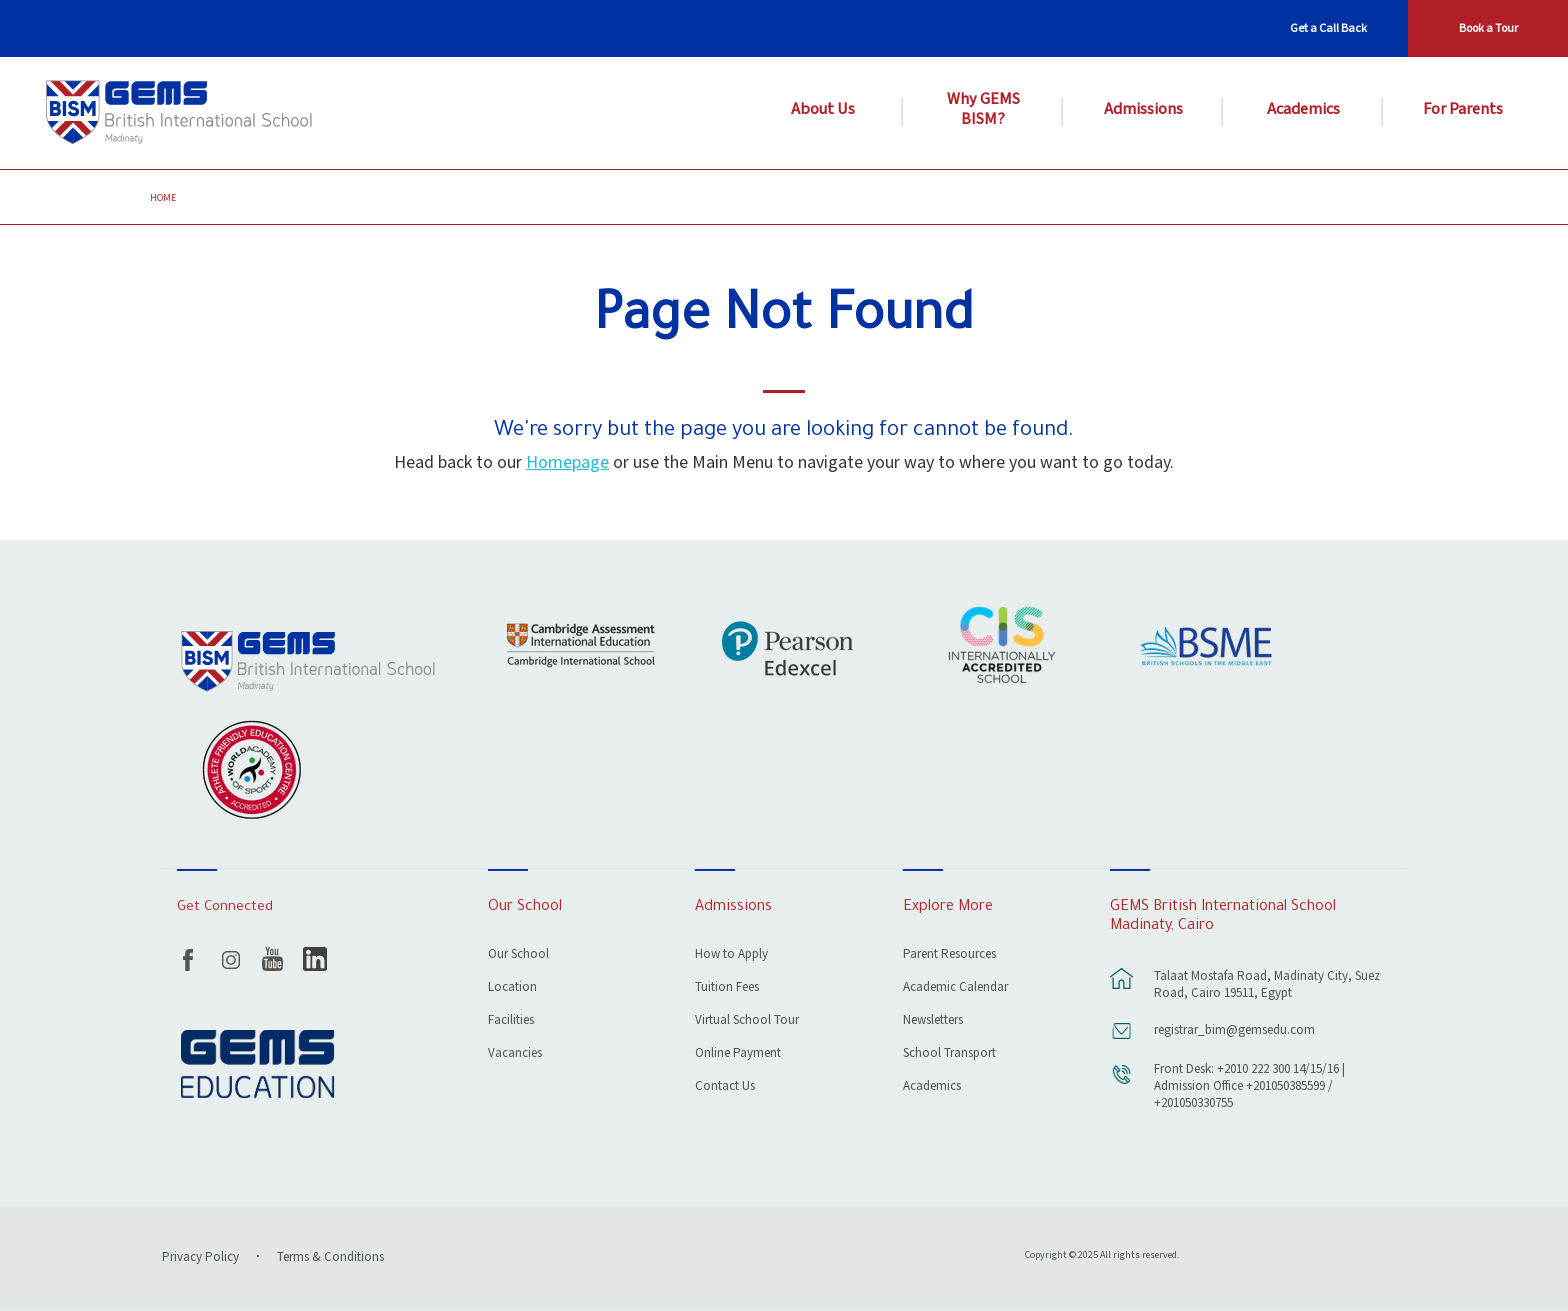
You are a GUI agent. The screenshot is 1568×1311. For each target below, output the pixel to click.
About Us (823, 110)
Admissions (1143, 110)
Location (512, 988)
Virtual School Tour (747, 1021)
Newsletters (933, 1021)
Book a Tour (1488, 28)
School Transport (949, 1054)
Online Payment (738, 1054)
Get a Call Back (1328, 28)
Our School (518, 955)
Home (163, 198)
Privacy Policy (200, 1257)
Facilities (511, 1021)
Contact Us (725, 1087)
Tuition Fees (727, 988)
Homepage (567, 462)
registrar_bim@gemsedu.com (1234, 1030)
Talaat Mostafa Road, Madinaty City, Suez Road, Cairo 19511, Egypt (1267, 985)
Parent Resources (949, 955)
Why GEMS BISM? (983, 110)
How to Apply (731, 955)
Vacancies (515, 1054)
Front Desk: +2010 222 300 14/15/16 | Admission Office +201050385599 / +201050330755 (1249, 1086)
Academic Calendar (955, 988)
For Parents (1463, 110)
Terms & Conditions (330, 1257)
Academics (1303, 110)
